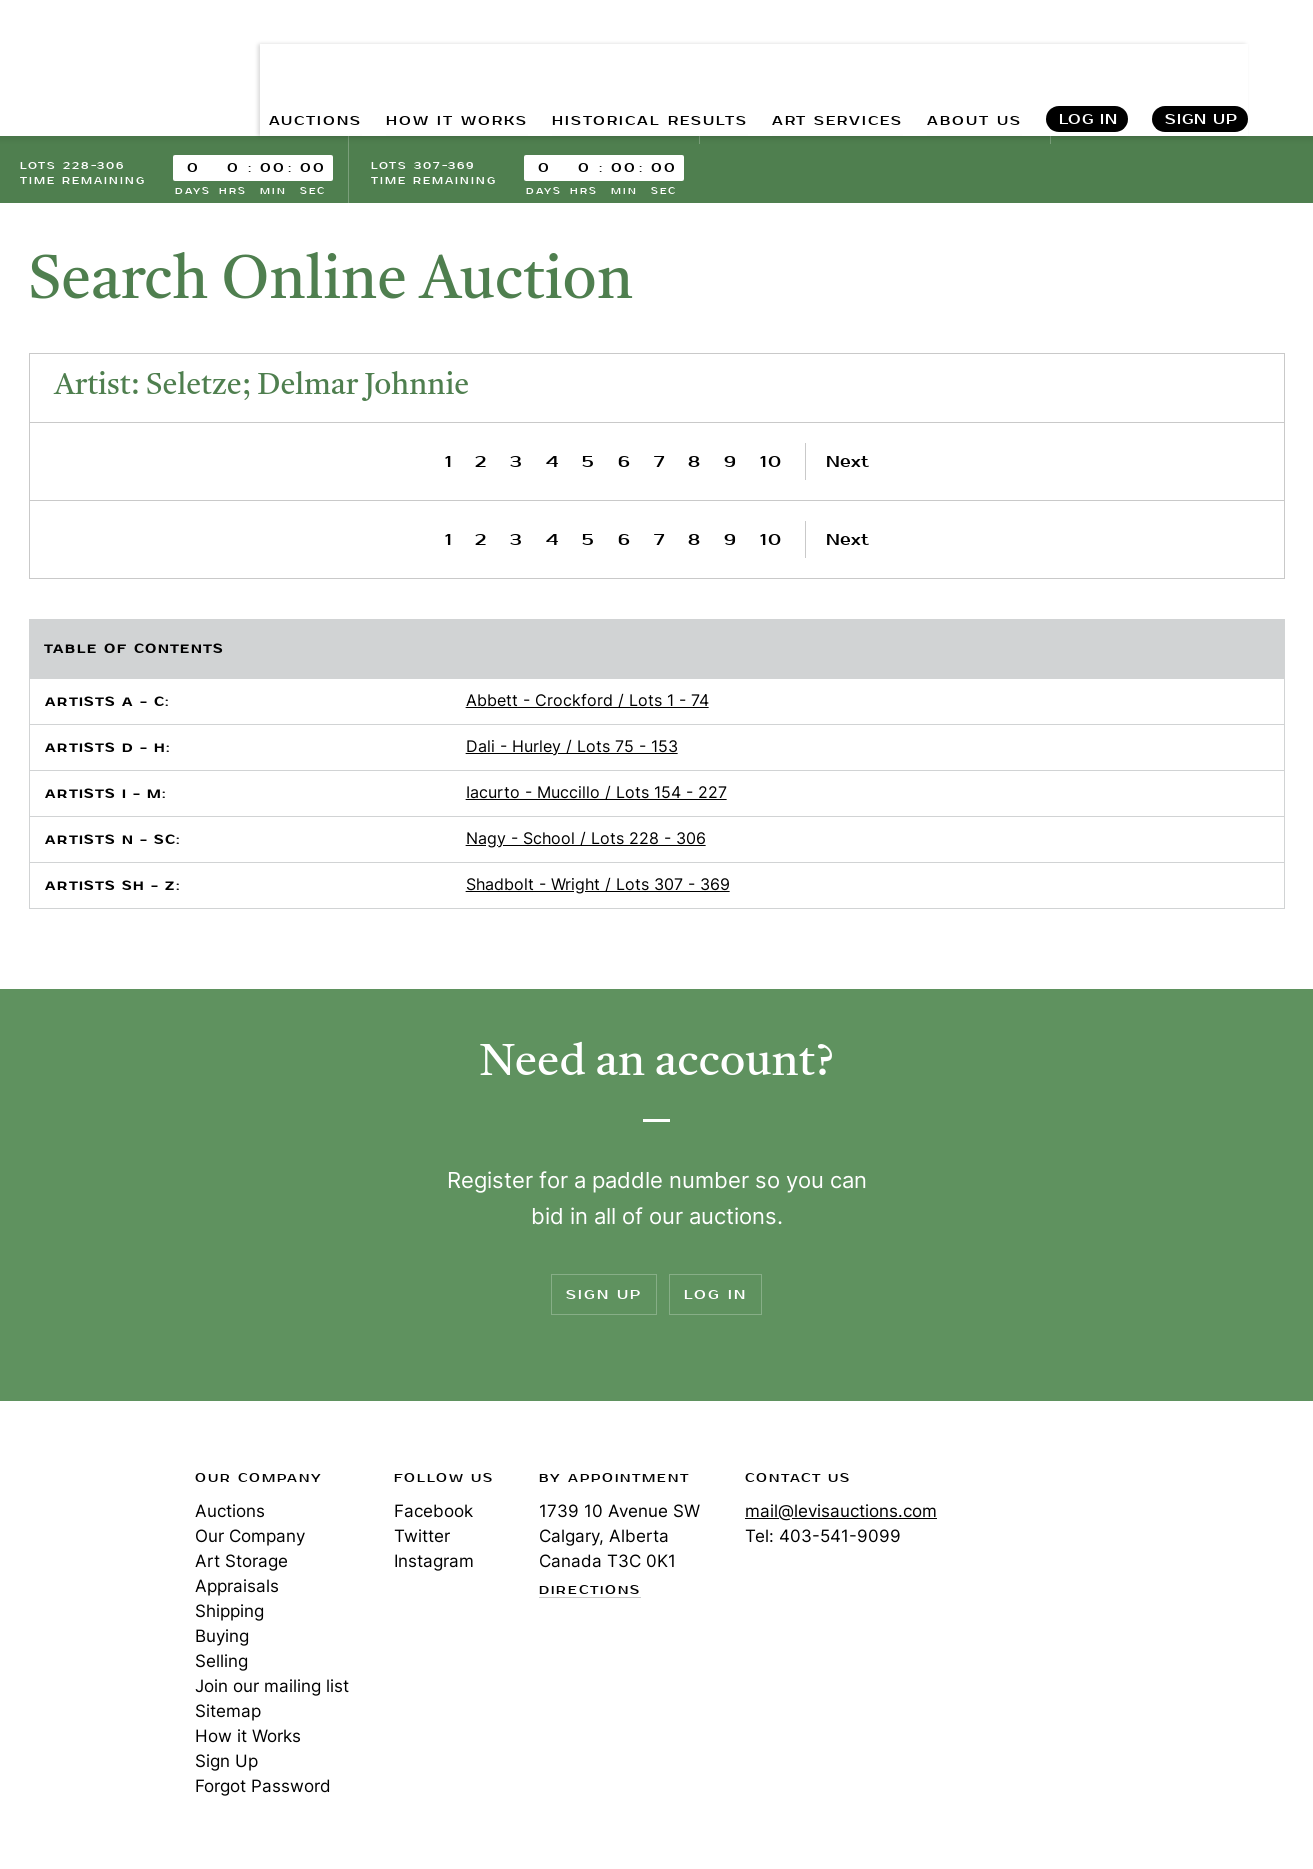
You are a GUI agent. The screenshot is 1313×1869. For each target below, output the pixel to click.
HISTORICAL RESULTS (646, 60)
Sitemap (228, 1711)
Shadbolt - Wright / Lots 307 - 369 (598, 884)
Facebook (433, 1511)
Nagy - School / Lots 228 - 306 (586, 838)
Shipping (229, 1611)
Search (1279, 60)
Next (847, 461)
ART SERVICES (834, 60)
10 (771, 461)
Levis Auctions (90, 43)
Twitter (422, 1536)
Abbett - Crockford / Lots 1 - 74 (587, 700)
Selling (221, 1661)
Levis (85, 1549)
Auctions (230, 1511)
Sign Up (1201, 60)
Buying (222, 1636)
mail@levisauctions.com (841, 1511)
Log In (1087, 60)
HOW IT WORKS (452, 60)
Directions (590, 1591)
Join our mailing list (272, 1686)
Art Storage (241, 1561)
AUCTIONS (309, 60)
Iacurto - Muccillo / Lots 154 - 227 (596, 792)
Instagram (434, 1561)
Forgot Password (263, 1786)
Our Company (250, 1536)
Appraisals (237, 1586)
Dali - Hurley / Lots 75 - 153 (572, 746)
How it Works (248, 1736)
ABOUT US (972, 60)
